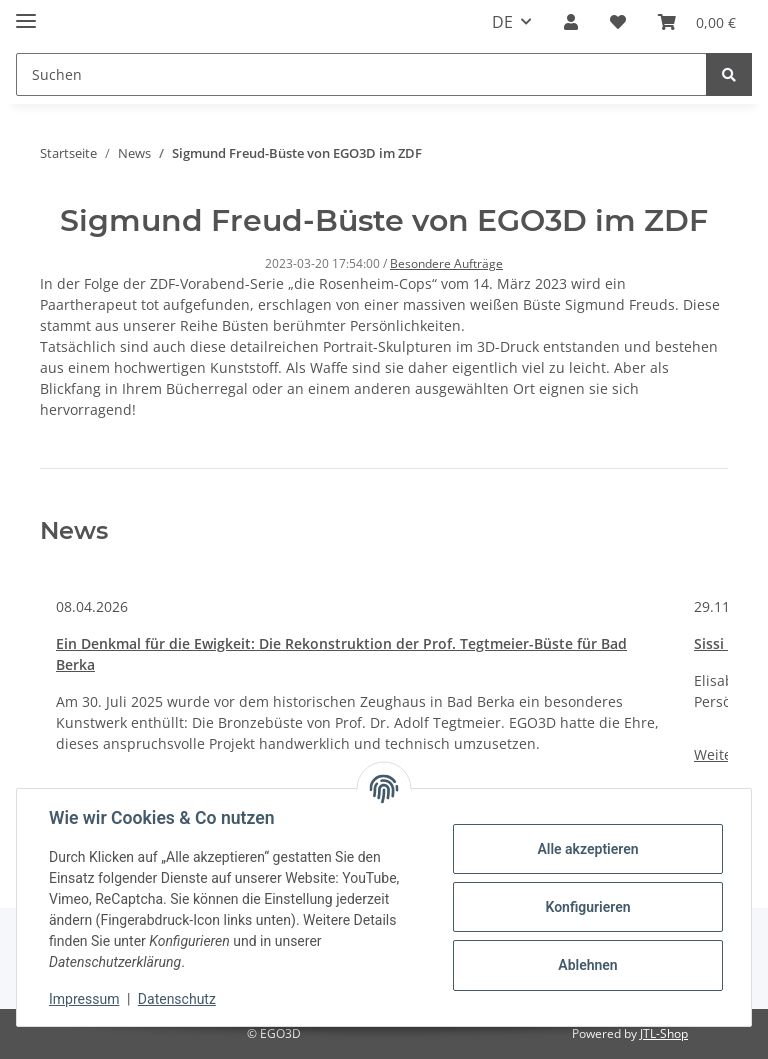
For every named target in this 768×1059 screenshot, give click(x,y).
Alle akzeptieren (587, 849)
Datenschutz (177, 999)
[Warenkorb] (697, 22)
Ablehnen (587, 965)
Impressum (84, 999)
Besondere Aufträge (446, 263)
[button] (571, 22)
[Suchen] (361, 74)
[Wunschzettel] (618, 22)
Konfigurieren (587, 907)
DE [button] (502, 22)
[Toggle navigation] (26, 12)
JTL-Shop (664, 1033)
